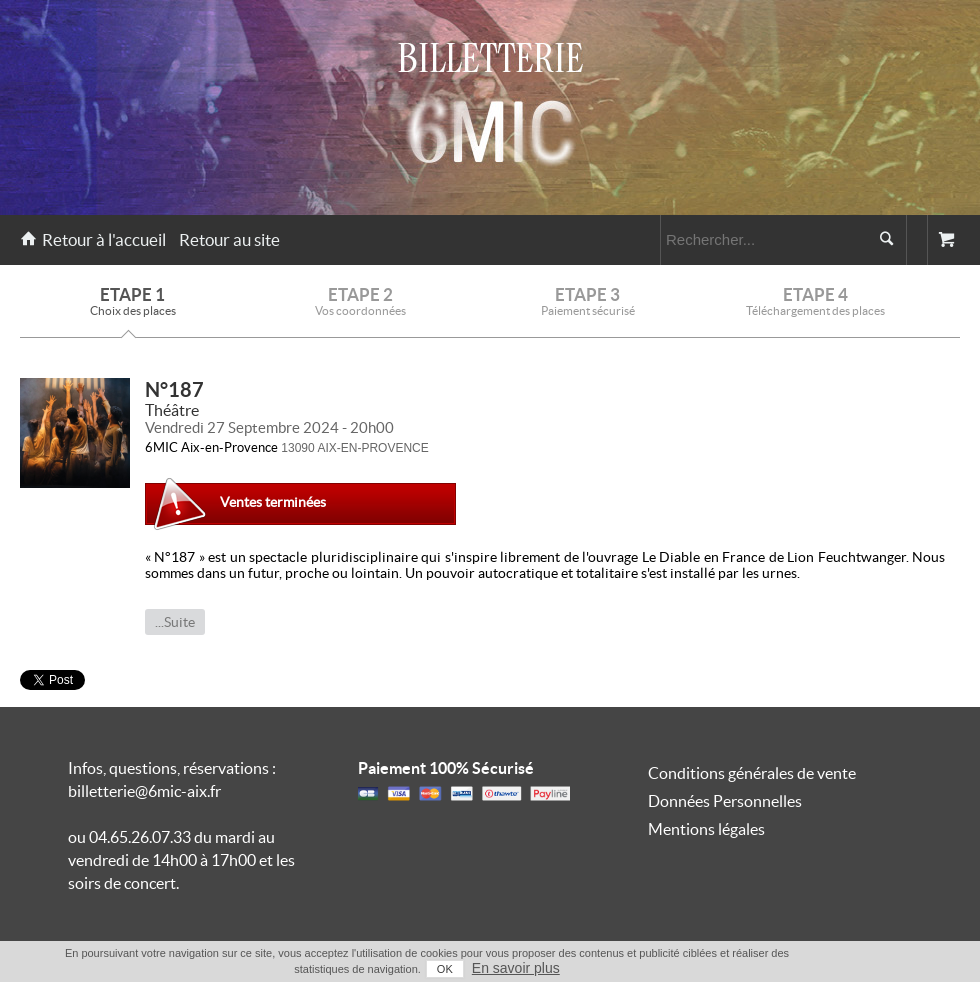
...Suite (175, 622)
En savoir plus (516, 968)
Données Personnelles (725, 801)
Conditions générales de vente (752, 773)
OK (445, 969)
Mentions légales (706, 829)
